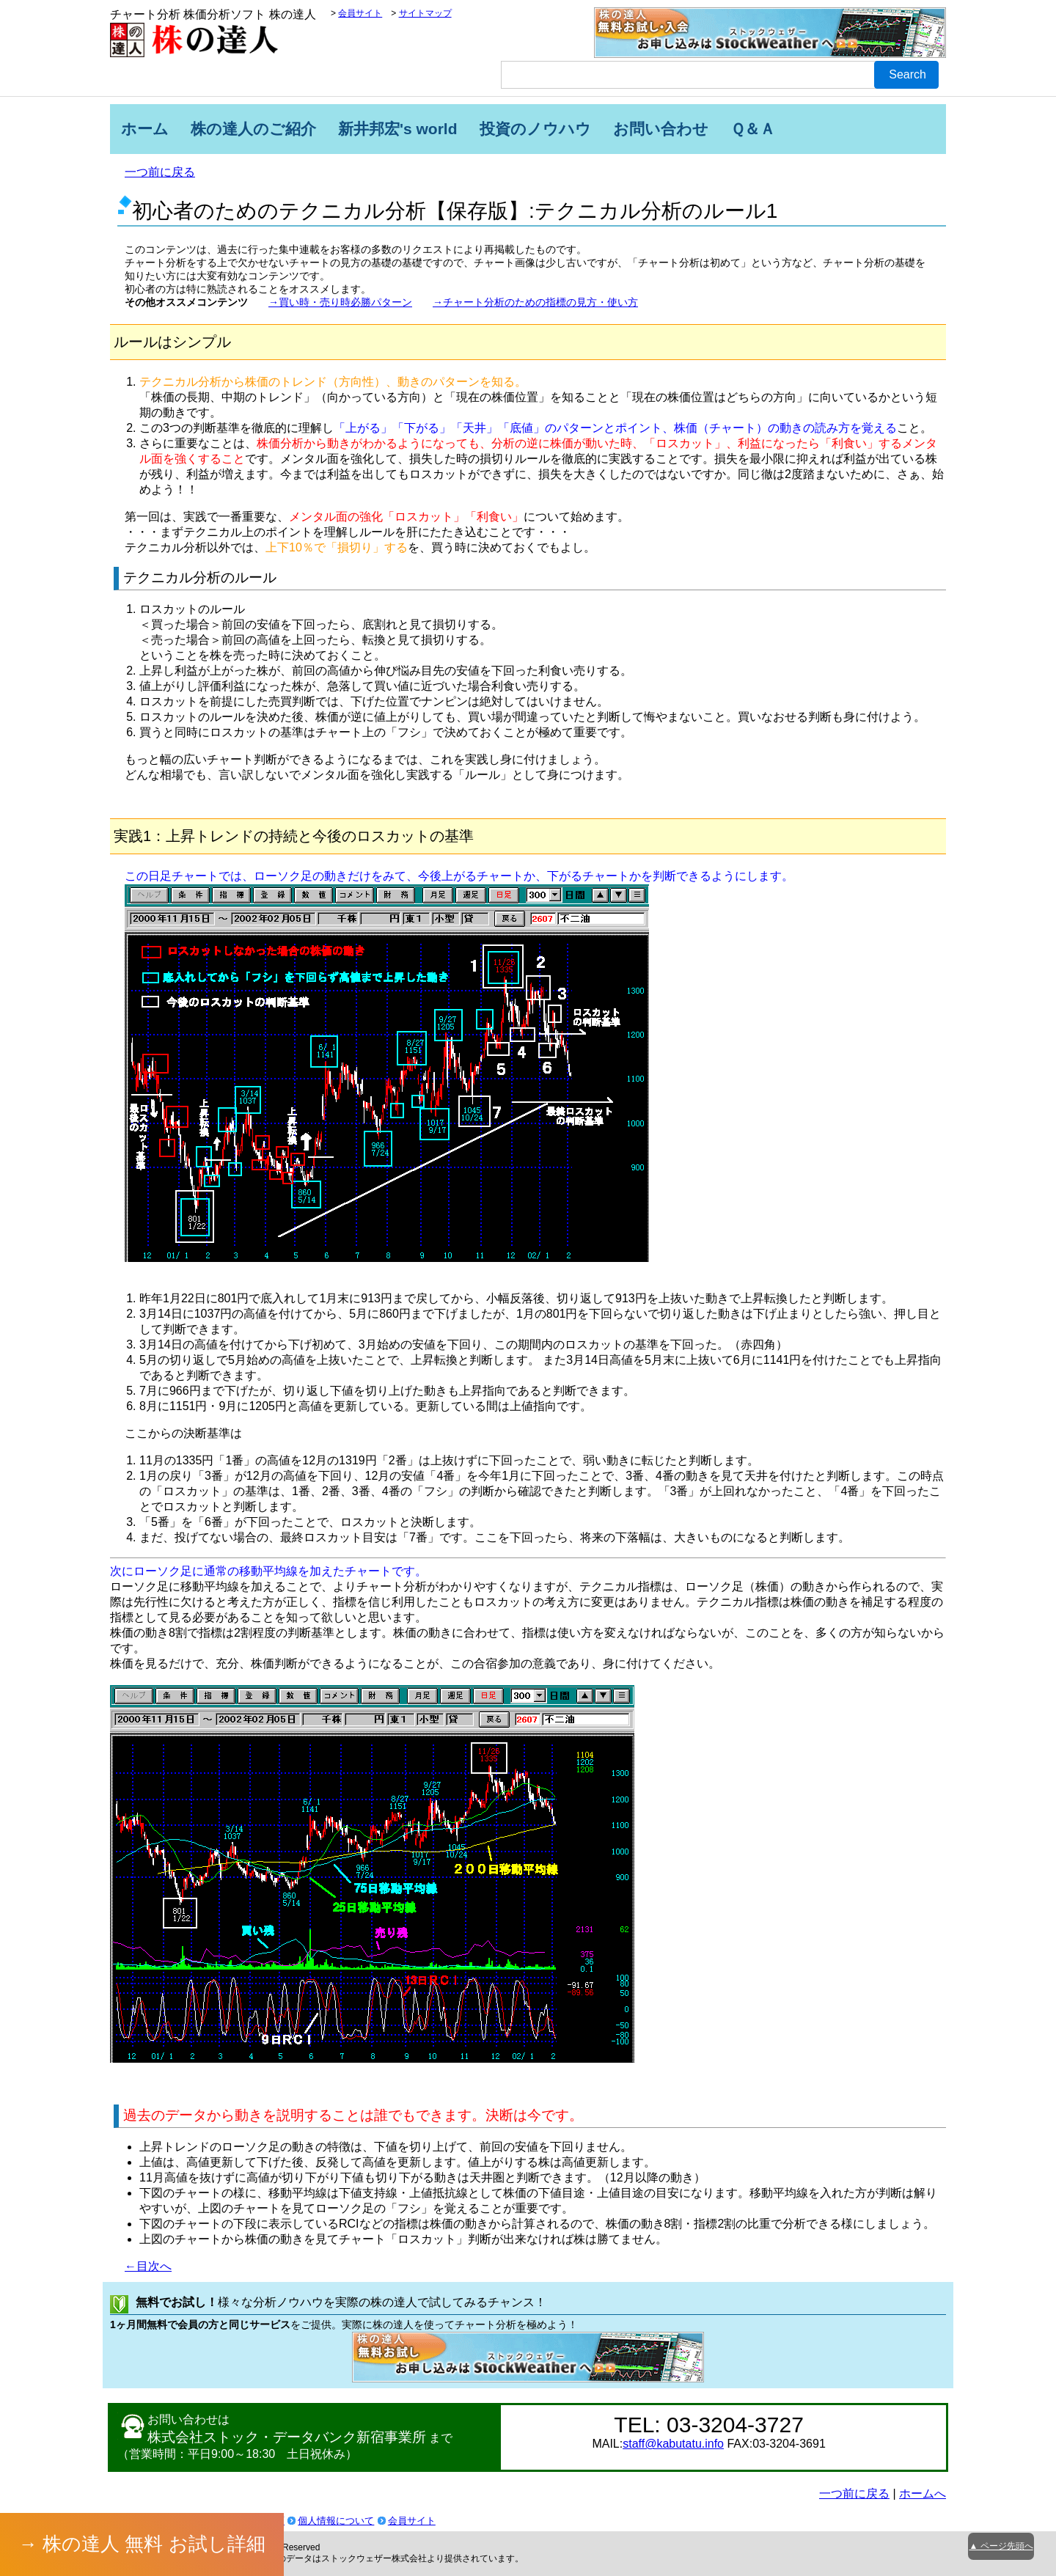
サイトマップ (425, 13)
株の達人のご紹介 (253, 128)
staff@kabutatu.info (673, 2443)
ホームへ (922, 2493)
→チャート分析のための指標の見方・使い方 (535, 302)
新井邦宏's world (398, 128)
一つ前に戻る (160, 172)
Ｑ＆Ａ (752, 128)
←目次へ (148, 2266)
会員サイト (360, 13)
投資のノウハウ (535, 128)
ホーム (145, 128)
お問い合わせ (660, 128)
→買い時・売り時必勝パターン (340, 302)
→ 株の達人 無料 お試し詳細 (142, 2543)
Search (907, 74)
